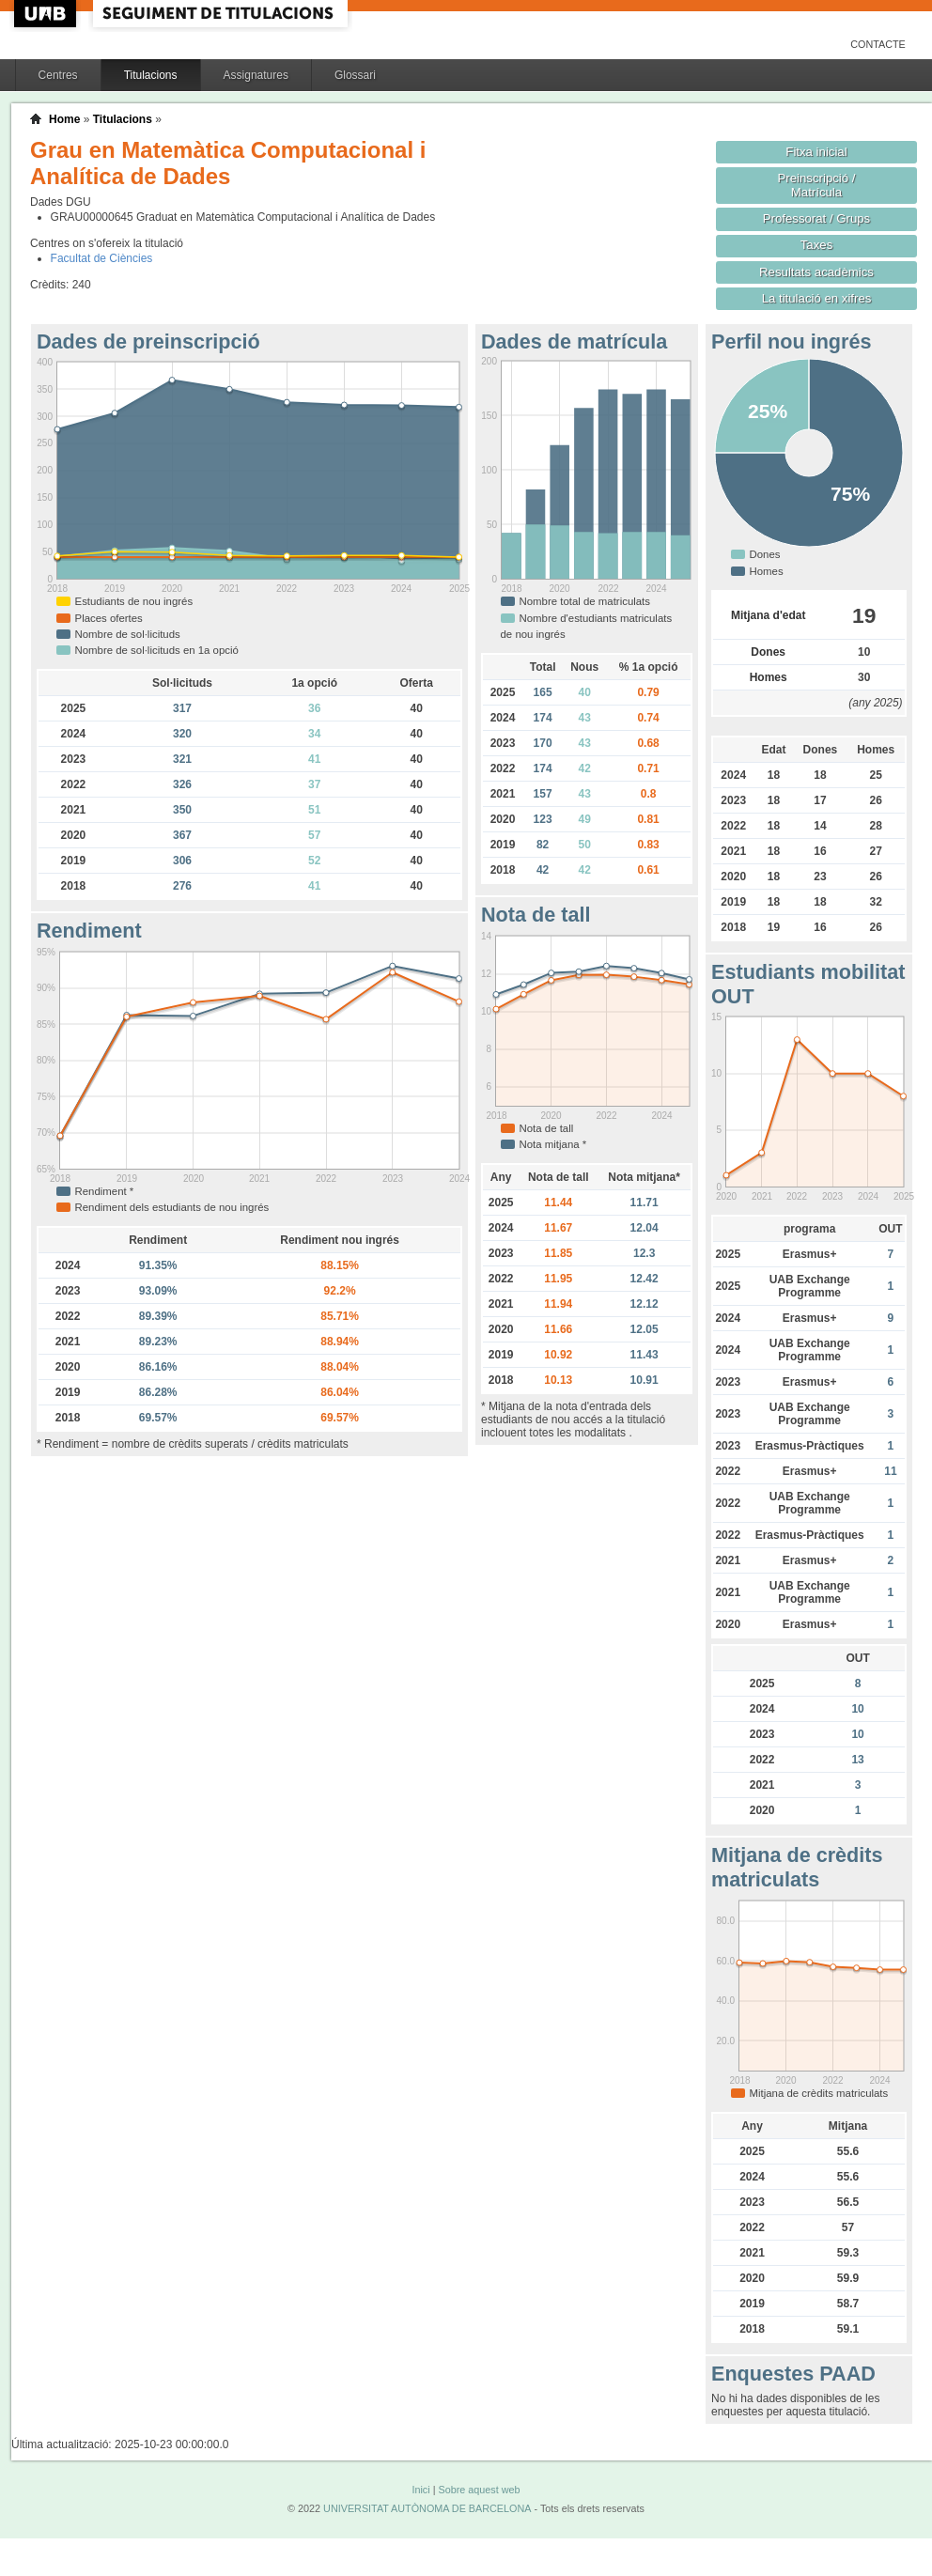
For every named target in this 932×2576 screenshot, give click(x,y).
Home (64, 119)
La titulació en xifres (817, 298)
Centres (58, 75)
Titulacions (151, 75)
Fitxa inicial (816, 152)
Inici (420, 2489)
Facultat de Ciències (102, 258)
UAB (47, 13)
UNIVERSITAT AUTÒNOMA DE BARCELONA (427, 2508)
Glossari (355, 75)
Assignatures (256, 75)
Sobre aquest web (479, 2489)
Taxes (816, 245)
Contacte (878, 44)
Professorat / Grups (816, 218)
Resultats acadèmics (816, 272)
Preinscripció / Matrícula (817, 185)
